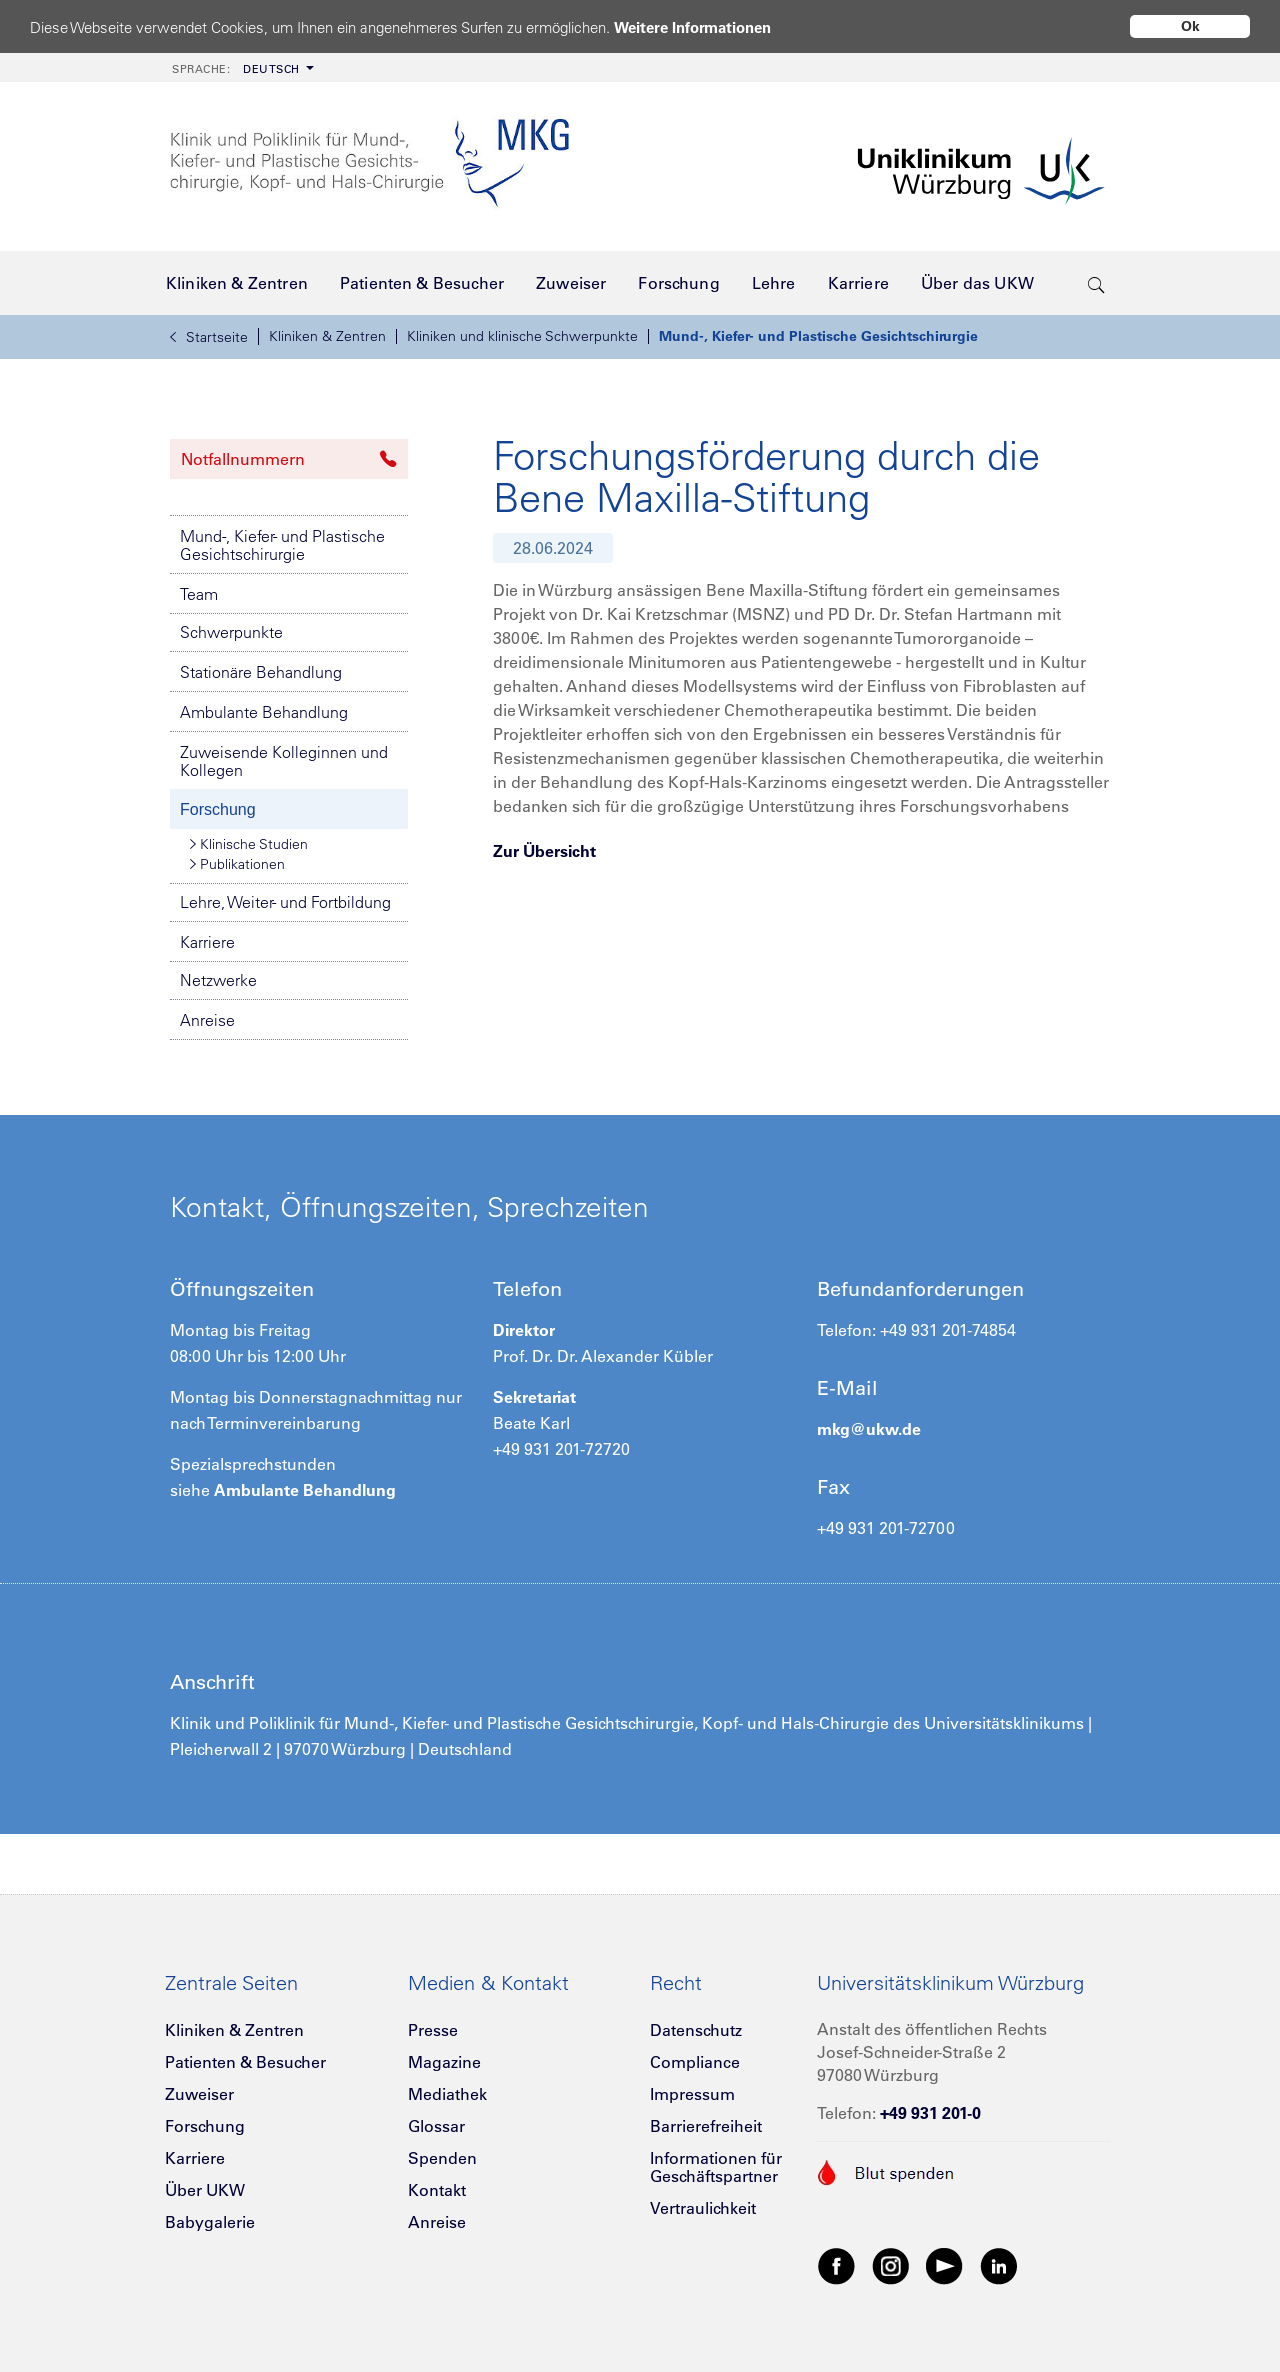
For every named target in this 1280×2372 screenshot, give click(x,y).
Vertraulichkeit (703, 2208)
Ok (1190, 26)
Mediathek (447, 2094)
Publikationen (237, 864)
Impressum (692, 2094)
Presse (433, 2030)
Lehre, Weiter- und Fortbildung (285, 902)
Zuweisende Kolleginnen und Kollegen (284, 761)
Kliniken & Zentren (327, 336)
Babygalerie (210, 2222)
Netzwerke (218, 980)
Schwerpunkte (231, 632)
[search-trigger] (1096, 283)
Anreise (207, 1020)
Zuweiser (199, 2094)
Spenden (442, 2158)
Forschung (218, 809)
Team (199, 594)
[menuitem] (241, 67)
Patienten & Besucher (245, 2062)
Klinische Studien (249, 844)
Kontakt (437, 2190)
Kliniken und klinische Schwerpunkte (522, 336)
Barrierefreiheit (706, 2126)
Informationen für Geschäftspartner (716, 2167)
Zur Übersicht (544, 851)
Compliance (695, 2062)
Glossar (436, 2126)
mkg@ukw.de (869, 1429)
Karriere (207, 942)
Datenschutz (696, 2030)
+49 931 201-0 (930, 2113)
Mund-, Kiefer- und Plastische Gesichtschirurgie (818, 336)
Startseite (209, 337)
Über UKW (205, 2190)
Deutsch (236, 69)
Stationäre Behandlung (261, 672)
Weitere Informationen (692, 27)
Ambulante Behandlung (264, 712)
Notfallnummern (289, 459)
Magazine (444, 2062)
